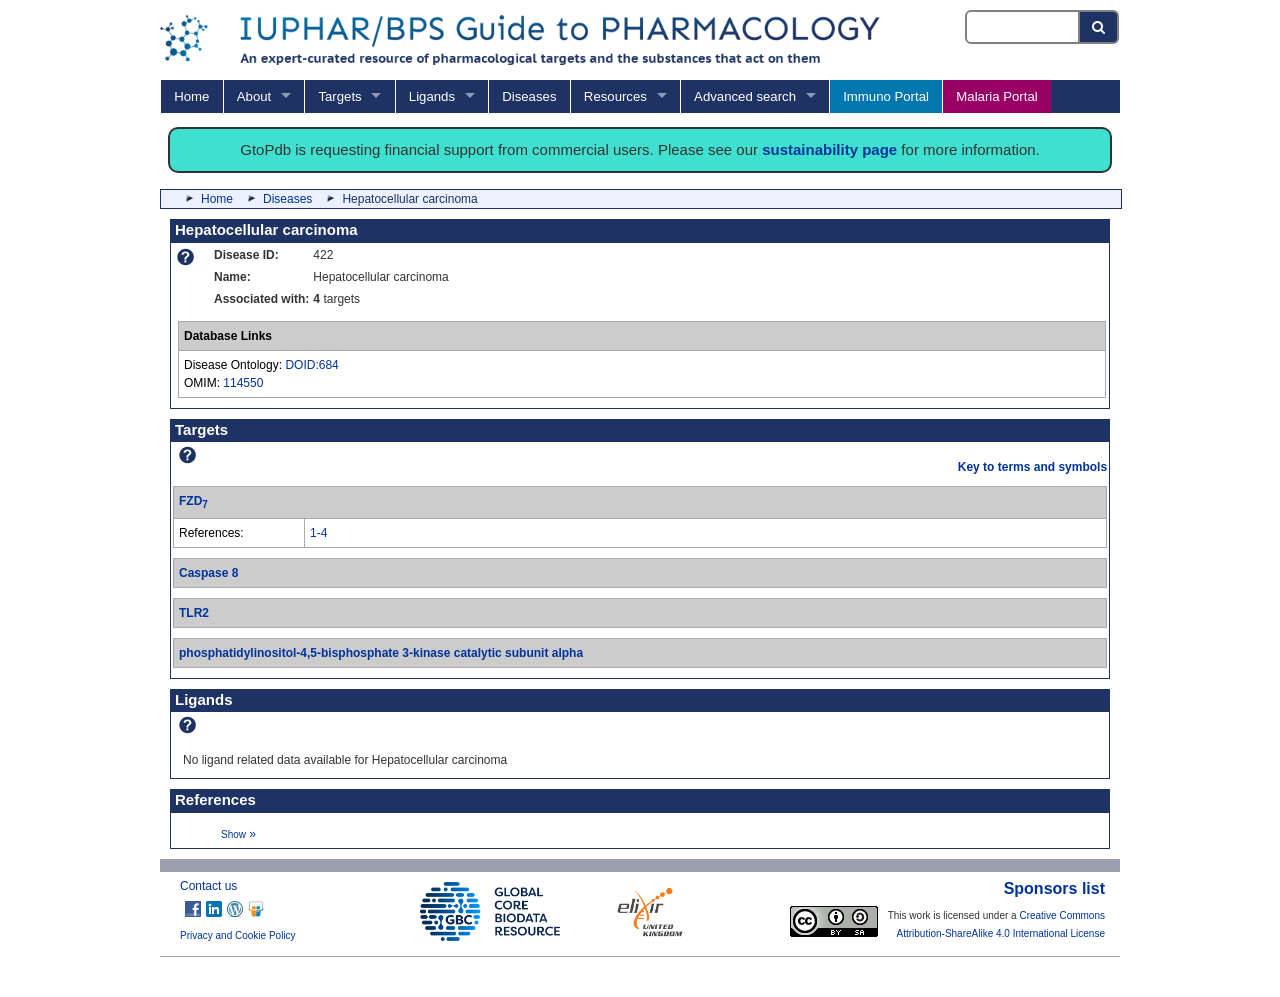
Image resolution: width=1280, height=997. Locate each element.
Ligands (432, 96)
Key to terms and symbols (1032, 467)
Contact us (208, 886)
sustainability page (829, 149)
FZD (193, 501)
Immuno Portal (886, 96)
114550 (243, 383)
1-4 (318, 533)
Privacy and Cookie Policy (238, 935)
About (254, 96)
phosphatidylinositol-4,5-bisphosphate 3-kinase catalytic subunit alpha (381, 653)
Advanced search (745, 96)
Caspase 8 (208, 573)
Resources (615, 96)
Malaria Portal (996, 96)
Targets (339, 96)
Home (191, 96)
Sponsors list (1054, 888)
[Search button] (1099, 27)
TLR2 (194, 613)
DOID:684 (311, 365)
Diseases (529, 96)
